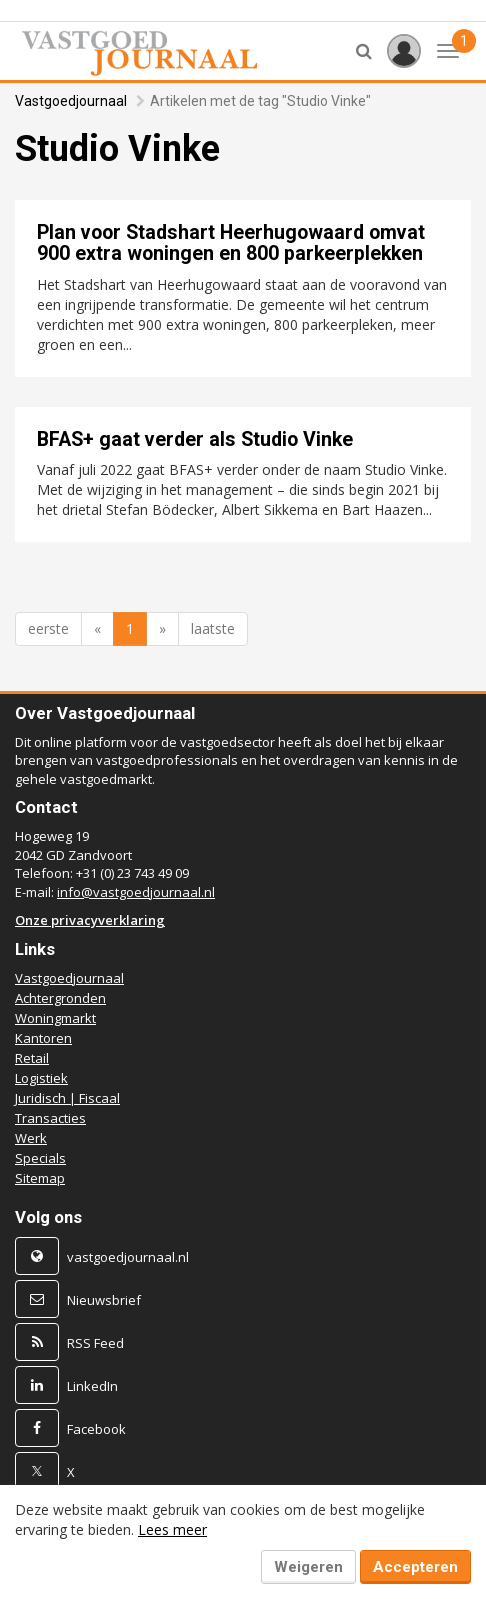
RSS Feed (95, 1343)
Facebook (96, 1429)
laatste (213, 628)
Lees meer (172, 1529)
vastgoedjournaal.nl (128, 1257)
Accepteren (415, 1567)
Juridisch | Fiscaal (67, 1098)
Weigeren (308, 1567)
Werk (31, 1138)
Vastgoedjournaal (71, 101)
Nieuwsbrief (104, 1300)
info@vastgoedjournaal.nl (136, 892)
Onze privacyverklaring (90, 920)
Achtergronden (60, 998)
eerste (48, 628)
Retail (32, 1058)
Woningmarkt (55, 1018)
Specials (40, 1158)
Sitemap (40, 1178)
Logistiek (41, 1078)
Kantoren (43, 1038)
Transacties (50, 1118)
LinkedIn (92, 1386)
